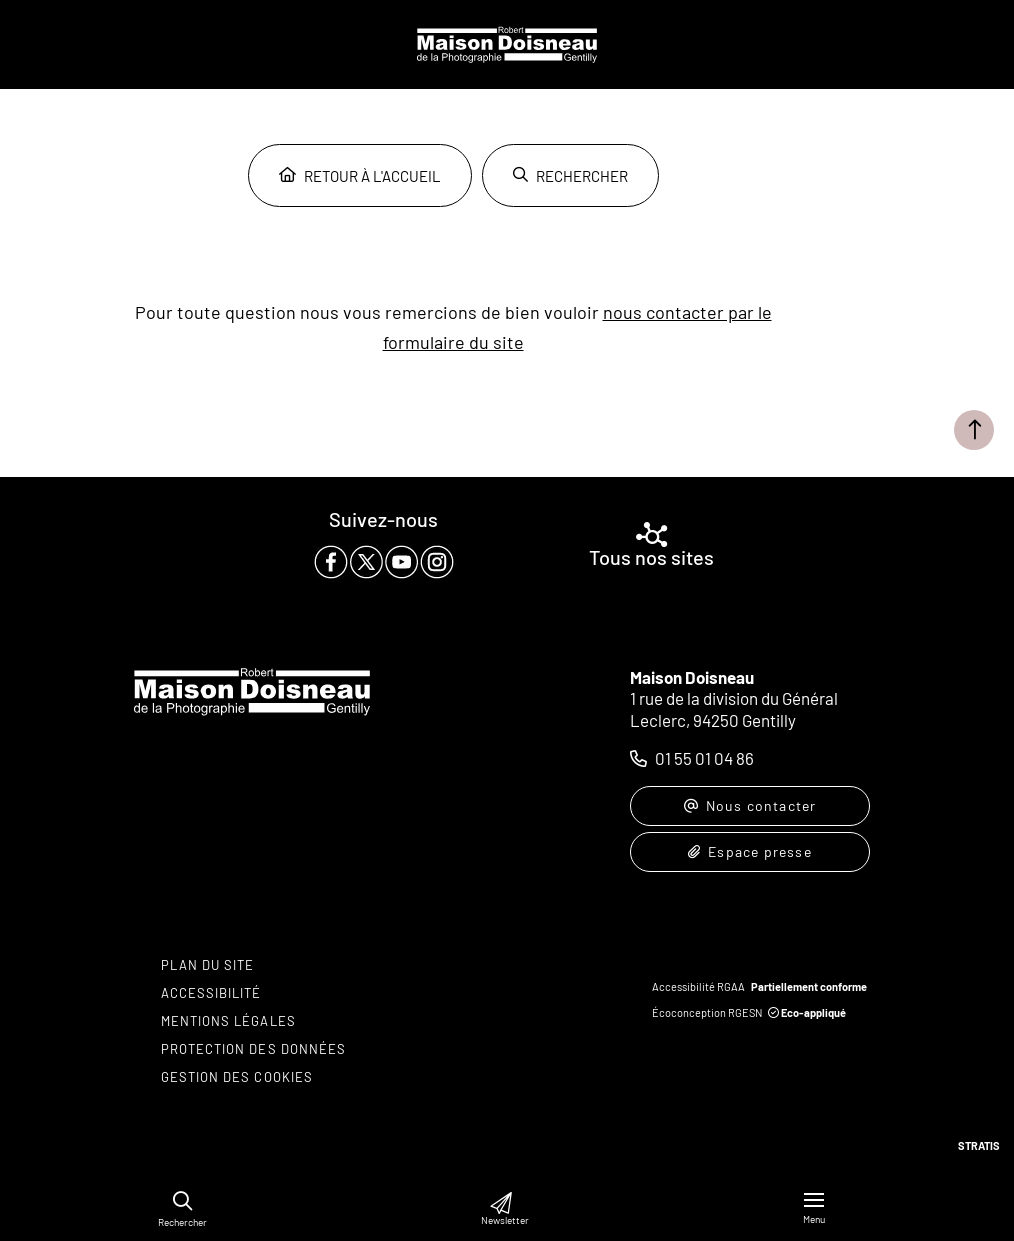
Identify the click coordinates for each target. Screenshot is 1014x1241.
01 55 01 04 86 (704, 758)
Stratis (979, 1145)
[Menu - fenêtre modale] (814, 1208)
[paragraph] (384, 562)
